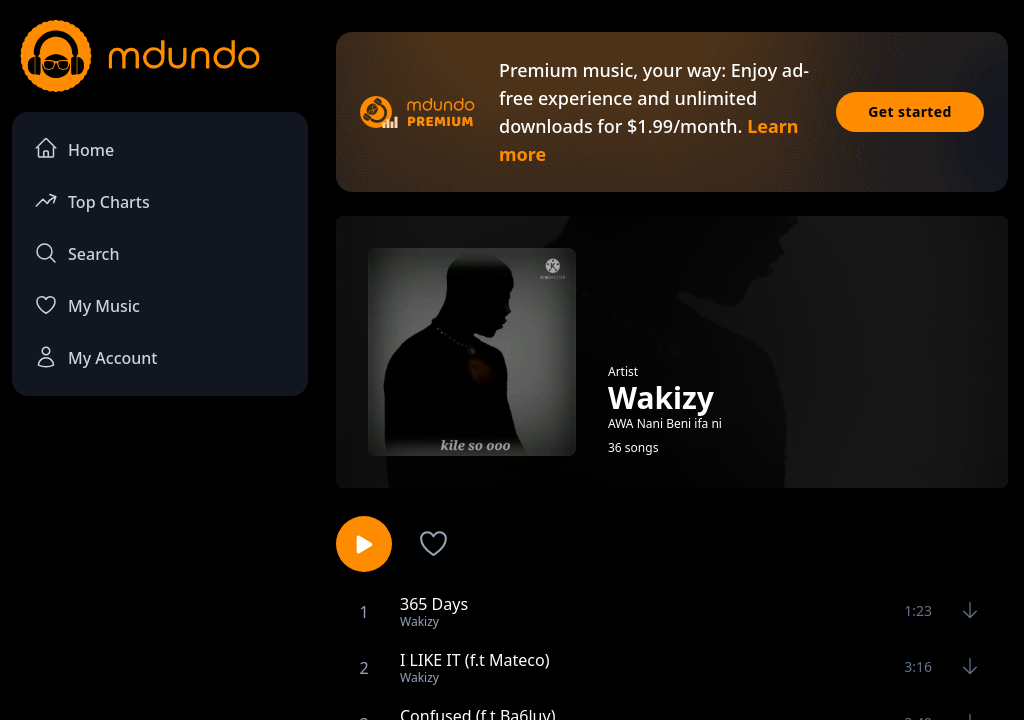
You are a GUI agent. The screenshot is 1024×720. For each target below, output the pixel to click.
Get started (910, 111)
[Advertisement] (160, 561)
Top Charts (92, 200)
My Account (95, 357)
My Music (87, 305)
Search (76, 253)
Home (74, 148)
